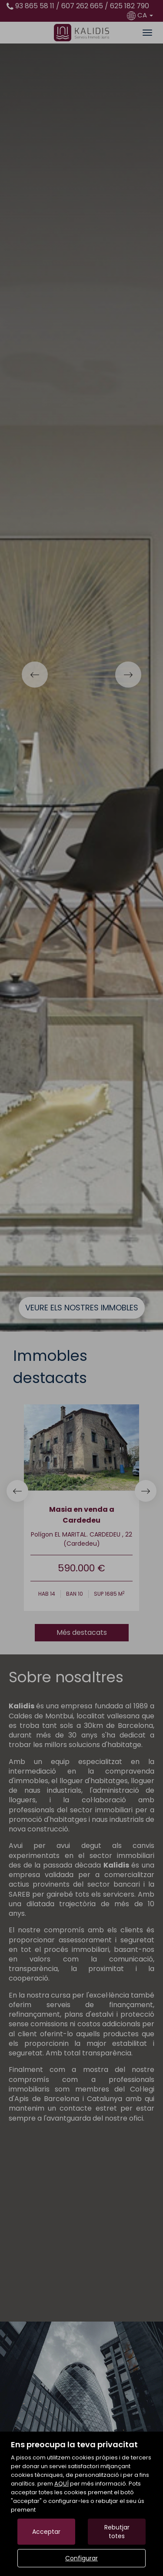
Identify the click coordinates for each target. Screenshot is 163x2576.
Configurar (81, 2558)
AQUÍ (61, 2483)
